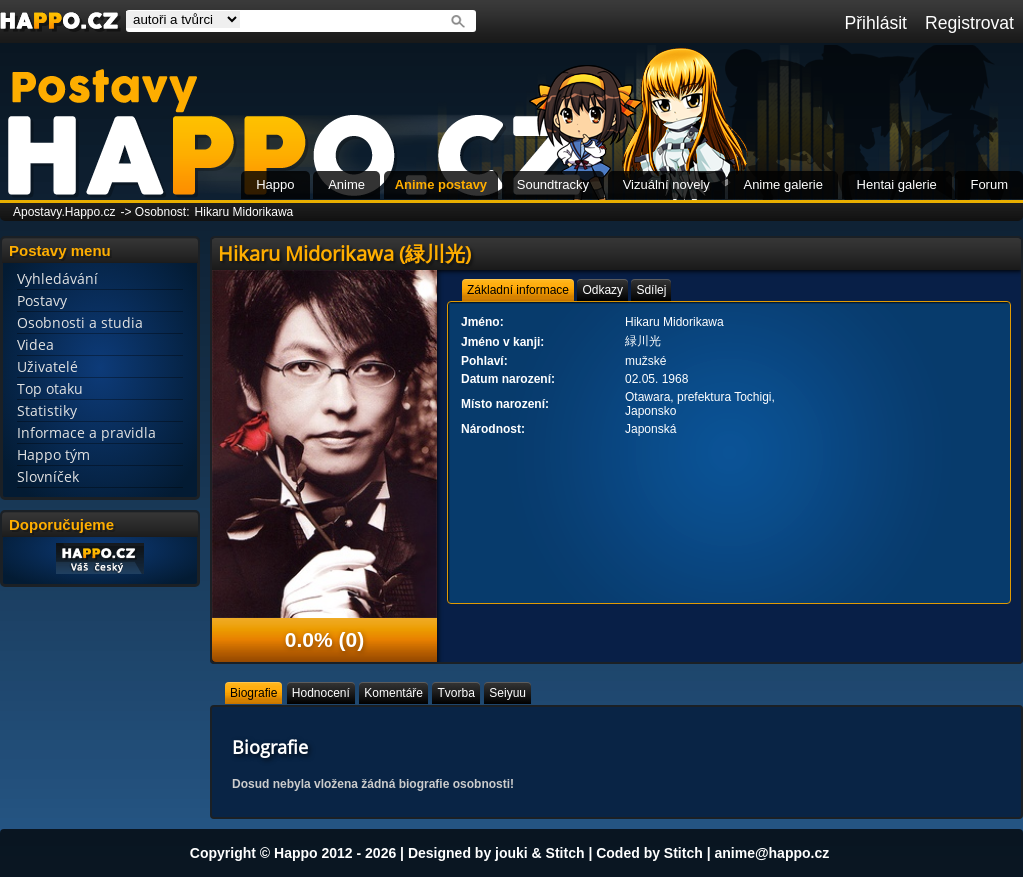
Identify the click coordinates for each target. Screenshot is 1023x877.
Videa (35, 344)
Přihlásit (875, 23)
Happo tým (53, 454)
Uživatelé (47, 366)
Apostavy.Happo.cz (64, 212)
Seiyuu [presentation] (507, 693)
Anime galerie (783, 184)
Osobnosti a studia (80, 322)
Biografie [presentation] (253, 693)
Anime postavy (441, 184)
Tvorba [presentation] (455, 693)
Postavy (42, 300)
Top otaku (50, 388)
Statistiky (47, 410)
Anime (346, 184)
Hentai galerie (897, 184)
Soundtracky (553, 184)
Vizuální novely (666, 184)
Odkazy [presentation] (602, 290)
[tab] (518, 290)
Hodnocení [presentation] (321, 693)
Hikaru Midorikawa (244, 212)
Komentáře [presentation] (393, 693)
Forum (989, 184)
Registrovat (969, 23)
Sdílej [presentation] (651, 290)
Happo (275, 184)
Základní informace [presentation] (518, 290)
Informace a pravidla (86, 432)
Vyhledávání (57, 278)
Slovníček (48, 476)
